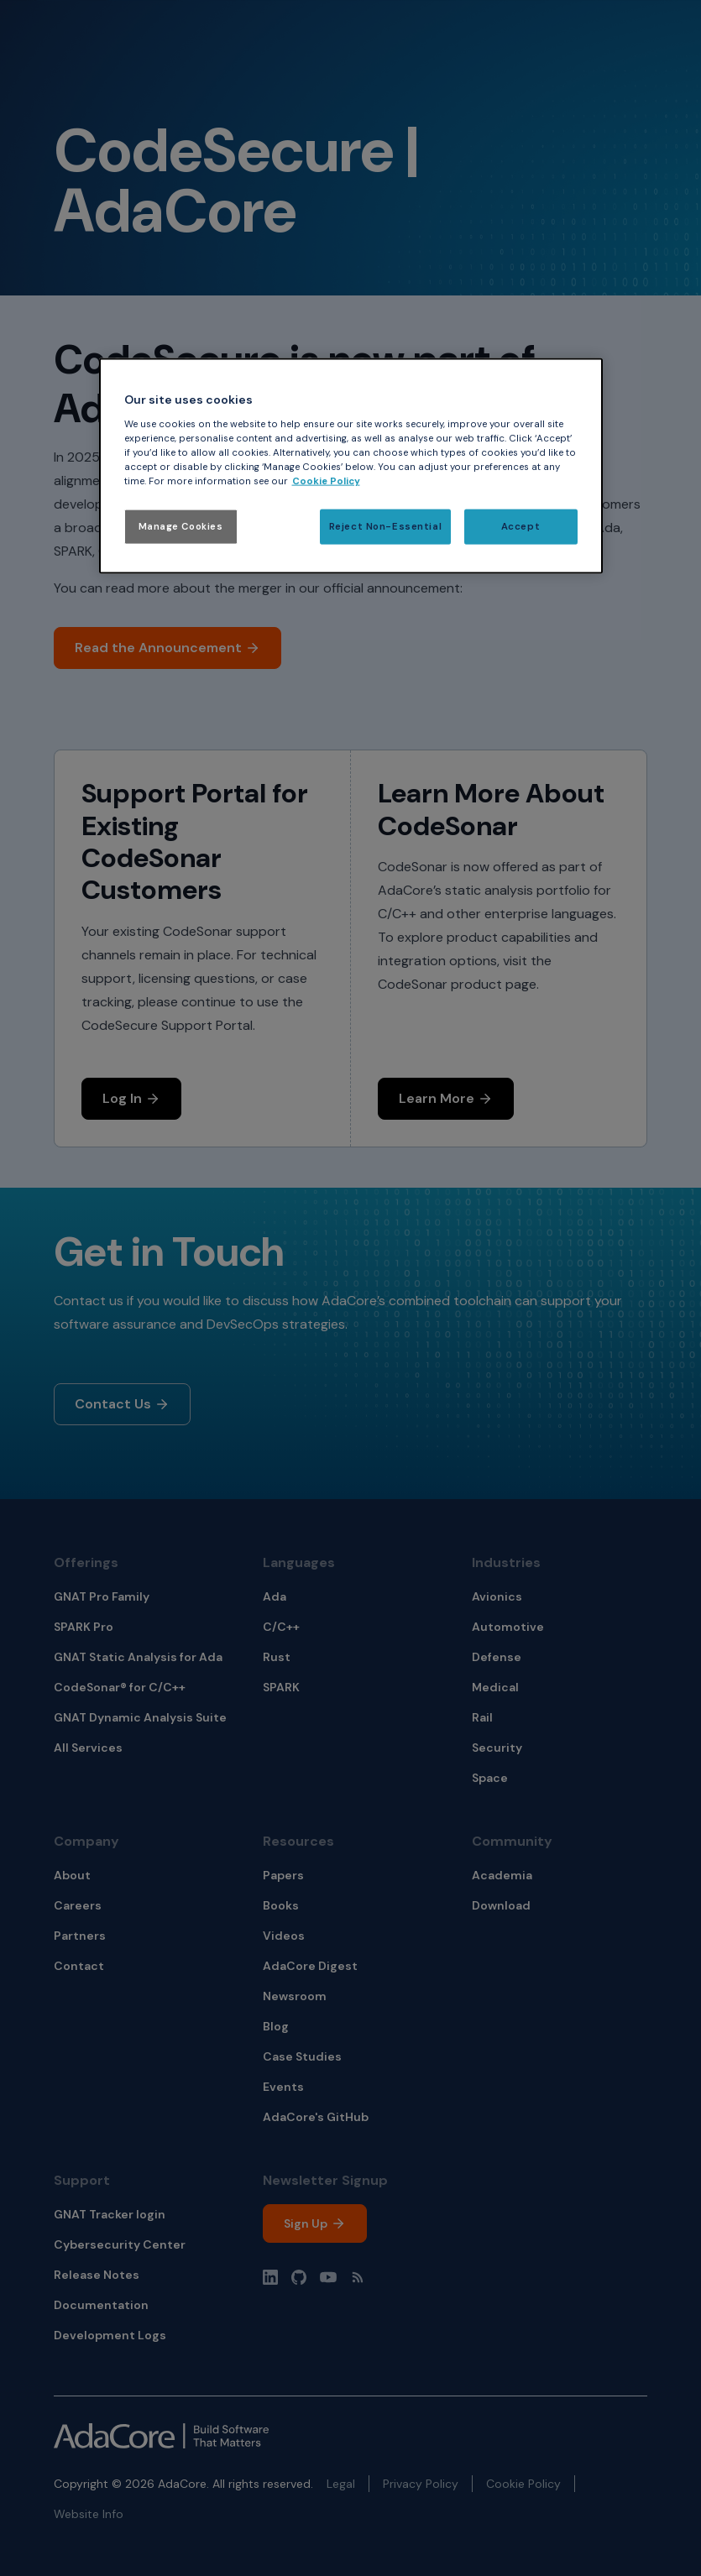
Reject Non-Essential (385, 526)
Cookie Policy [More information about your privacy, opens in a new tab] (326, 481)
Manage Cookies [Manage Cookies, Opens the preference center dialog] (181, 526)
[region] (351, 466)
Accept (520, 526)
